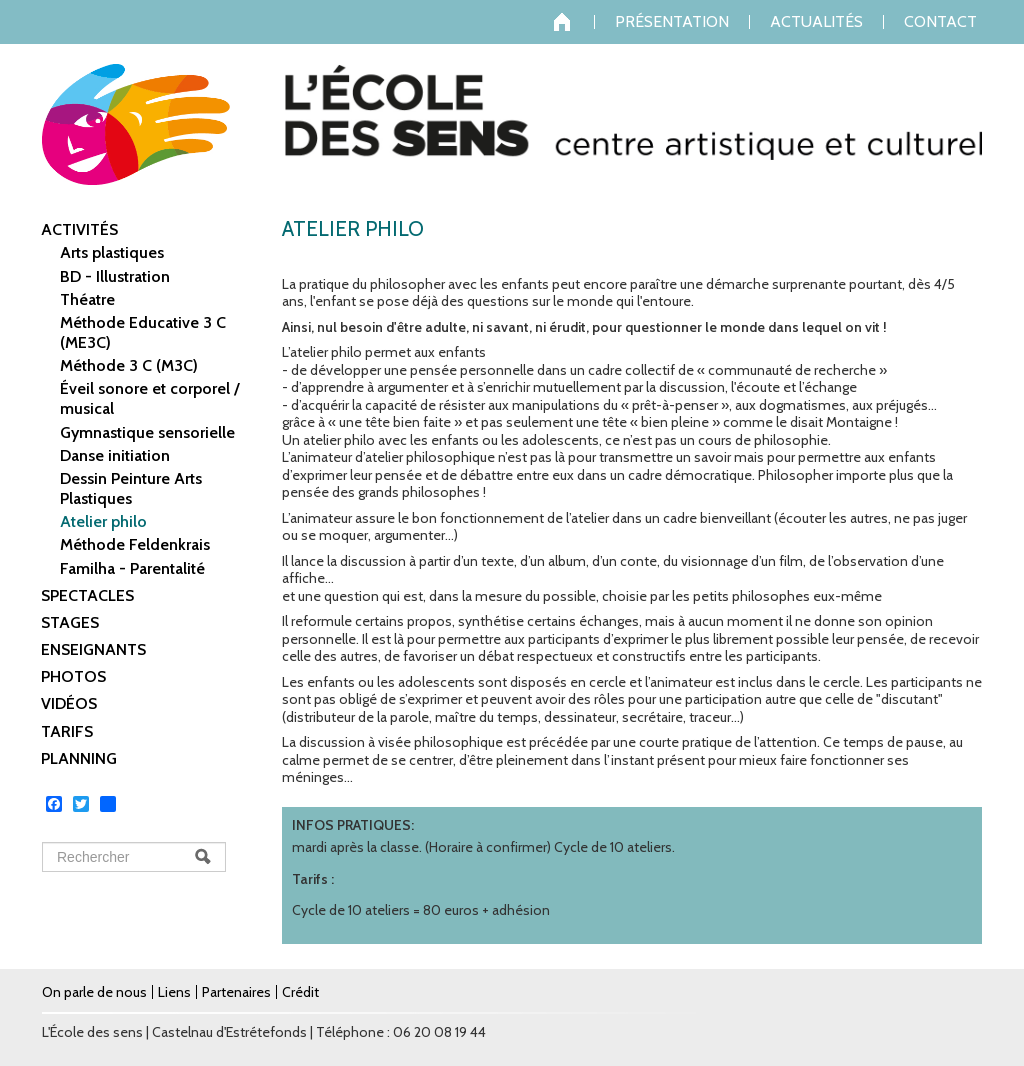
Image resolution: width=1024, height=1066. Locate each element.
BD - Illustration (115, 276)
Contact (940, 22)
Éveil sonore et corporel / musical (150, 398)
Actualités (816, 22)
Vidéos (69, 703)
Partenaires (236, 992)
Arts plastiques (112, 252)
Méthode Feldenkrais (135, 544)
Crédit (300, 992)
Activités (79, 229)
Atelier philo (103, 521)
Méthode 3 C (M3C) (129, 365)
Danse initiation (115, 455)
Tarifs (67, 731)
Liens (174, 992)
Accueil (574, 22)
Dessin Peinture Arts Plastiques (131, 488)
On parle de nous (94, 992)
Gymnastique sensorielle (147, 432)
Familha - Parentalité (132, 568)
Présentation (672, 22)
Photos (73, 676)
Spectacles (87, 595)
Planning (79, 758)
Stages (70, 622)
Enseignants (93, 649)
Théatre (87, 299)
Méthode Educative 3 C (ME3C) (143, 332)
